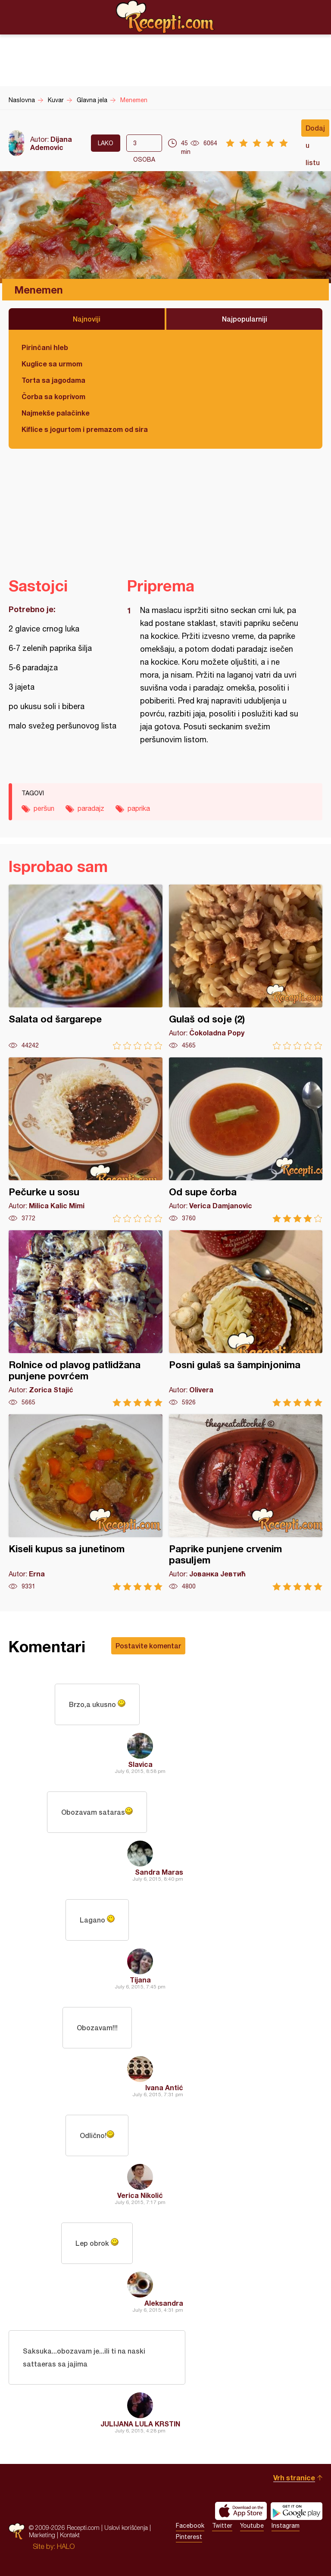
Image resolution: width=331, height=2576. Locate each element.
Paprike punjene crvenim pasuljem (246, 1502)
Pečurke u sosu (85, 1139)
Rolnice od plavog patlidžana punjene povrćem (85, 1318)
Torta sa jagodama (53, 380)
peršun (44, 808)
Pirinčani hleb (45, 347)
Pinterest (189, 2536)
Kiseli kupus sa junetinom (85, 1502)
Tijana (140, 1980)
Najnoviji (86, 319)
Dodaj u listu (315, 130)
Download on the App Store (241, 2511)
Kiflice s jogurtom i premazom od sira (85, 429)
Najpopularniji (244, 319)
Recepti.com (165, 17)
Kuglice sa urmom (52, 364)
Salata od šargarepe (85, 967)
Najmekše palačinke (56, 413)
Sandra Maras (159, 1872)
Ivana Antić (164, 2087)
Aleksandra (163, 2303)
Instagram (286, 2525)
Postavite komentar (148, 1645)
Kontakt (70, 2534)
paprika (139, 808)
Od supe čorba (246, 1139)
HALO (66, 2546)
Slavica (140, 1764)
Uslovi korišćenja (126, 2527)
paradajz (91, 808)
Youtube (252, 2525)
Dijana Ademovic (51, 143)
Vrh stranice (294, 2477)
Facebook (190, 2525)
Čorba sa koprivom (53, 396)
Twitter (222, 2525)
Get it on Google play (296, 2511)
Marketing (42, 2534)
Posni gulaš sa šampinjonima (246, 1318)
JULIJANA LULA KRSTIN (140, 2424)
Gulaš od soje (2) (246, 967)
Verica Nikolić (140, 2195)
